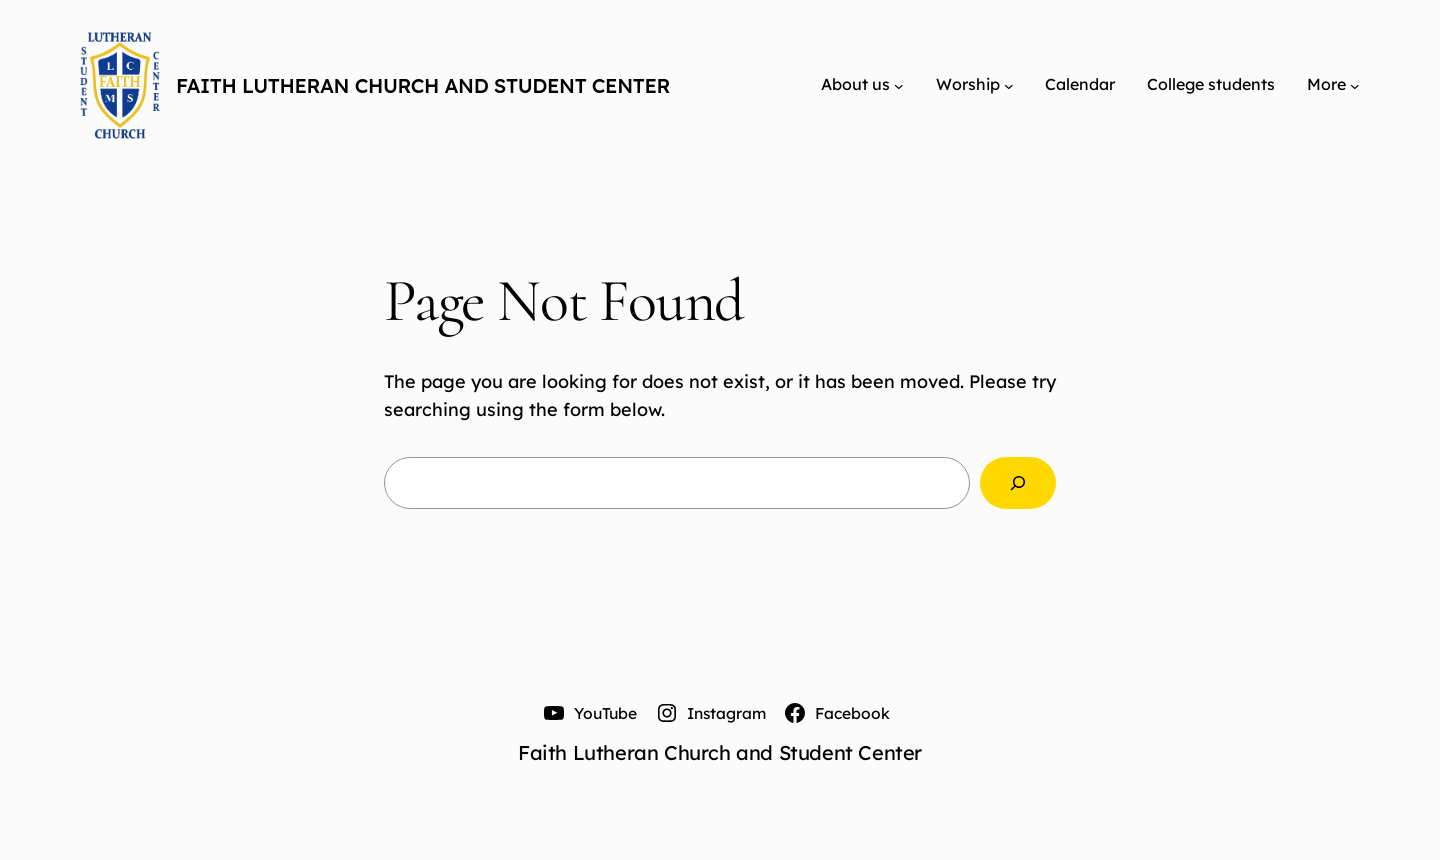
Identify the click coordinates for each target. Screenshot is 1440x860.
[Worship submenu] (1009, 85)
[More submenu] (1355, 85)
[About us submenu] (899, 85)
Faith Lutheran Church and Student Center (423, 85)
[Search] (1018, 483)
